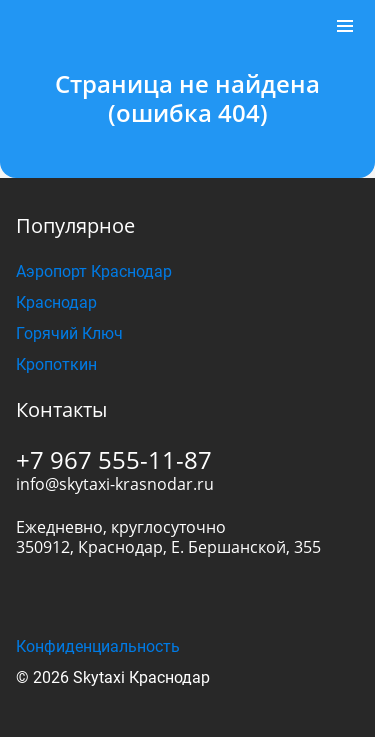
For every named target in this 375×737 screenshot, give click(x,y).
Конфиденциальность (98, 646)
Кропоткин (56, 364)
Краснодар (56, 302)
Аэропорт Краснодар (94, 271)
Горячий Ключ (69, 333)
